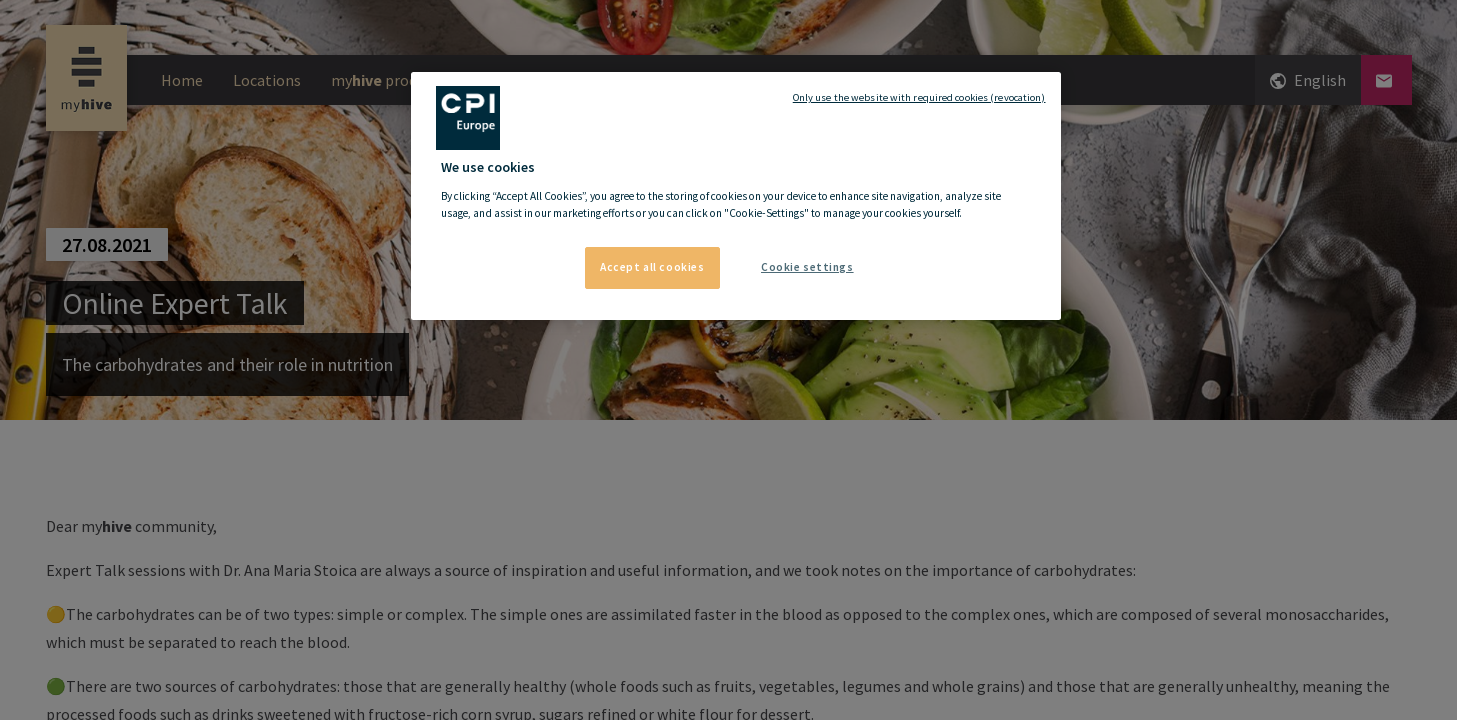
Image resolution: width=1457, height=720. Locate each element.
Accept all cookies (652, 267)
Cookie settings (807, 267)
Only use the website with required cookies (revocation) (919, 97)
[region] (736, 196)
